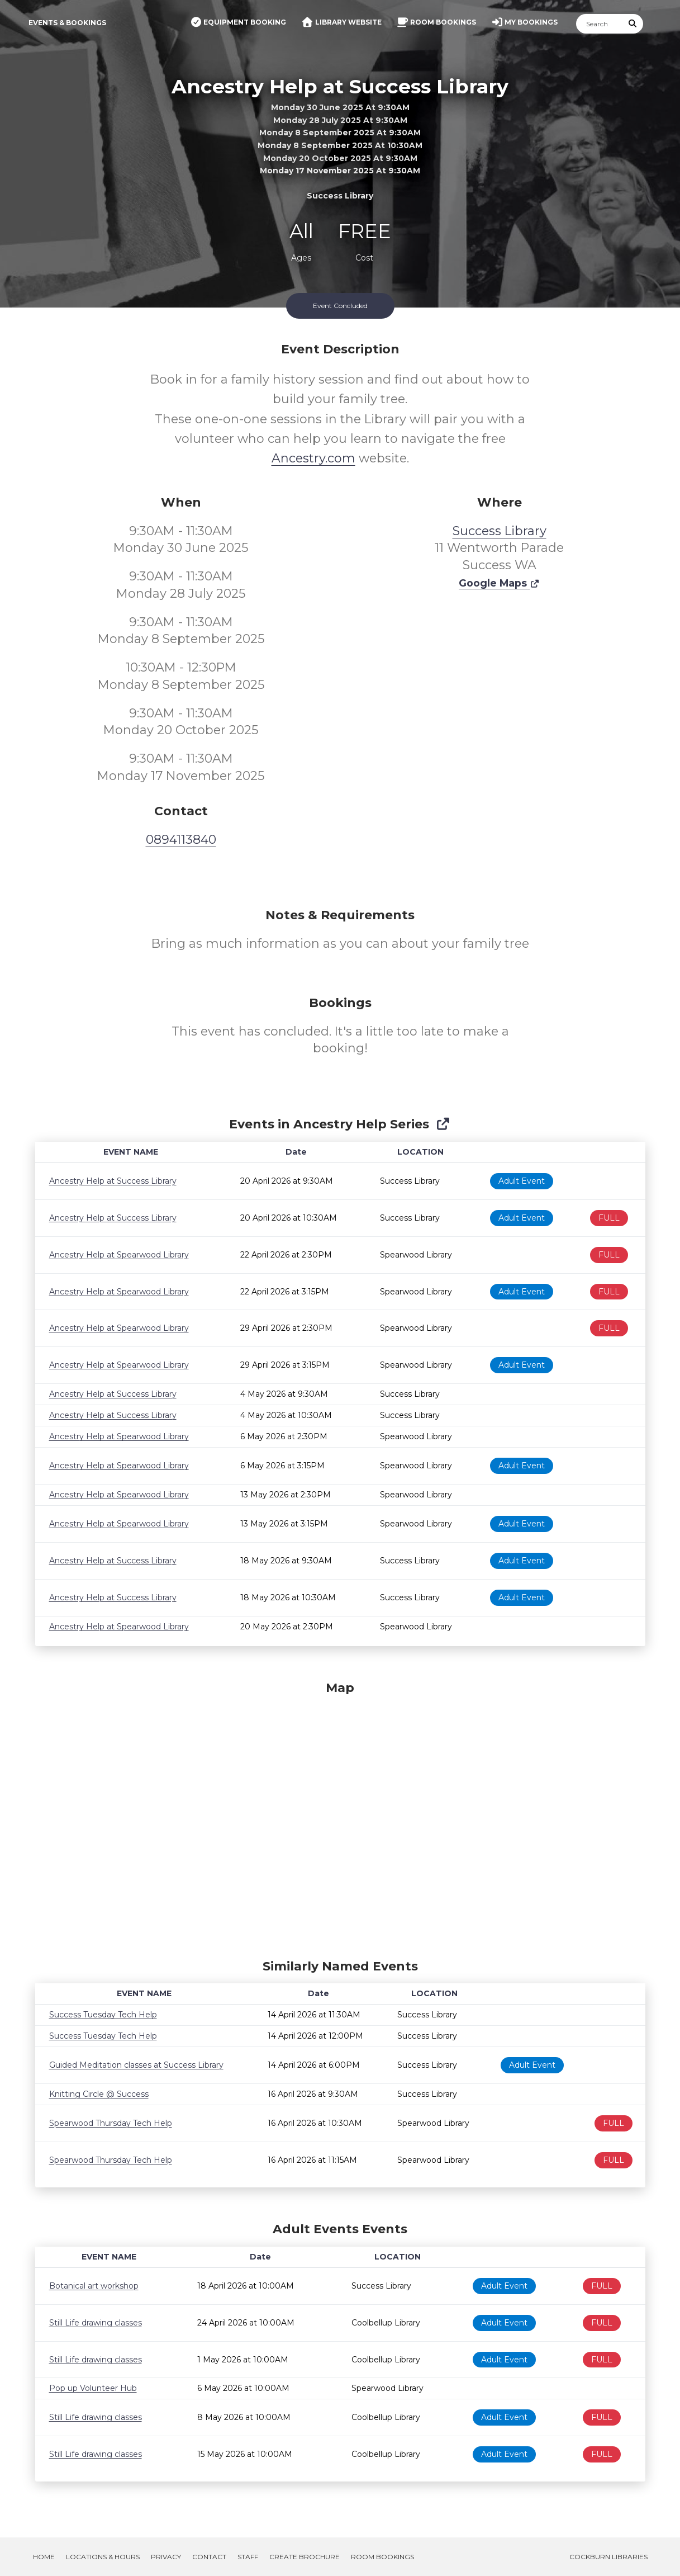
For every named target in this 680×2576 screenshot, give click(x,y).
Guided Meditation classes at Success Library (136, 2065)
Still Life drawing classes (95, 2323)
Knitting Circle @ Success (99, 2094)
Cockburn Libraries (608, 2557)
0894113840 (181, 839)
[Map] (340, 1817)
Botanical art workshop (94, 2286)
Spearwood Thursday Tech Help (110, 2123)
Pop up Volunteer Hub (93, 2388)
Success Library (499, 530)
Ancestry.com (313, 458)
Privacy (166, 2557)
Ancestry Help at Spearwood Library (119, 1255)
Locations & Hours (103, 2557)
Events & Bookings (67, 22)
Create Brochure (304, 2557)
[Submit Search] (632, 24)
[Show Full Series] (442, 1124)
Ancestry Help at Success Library (113, 1181)
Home (44, 2557)
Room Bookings (382, 2557)
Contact (209, 2557)
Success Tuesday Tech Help (103, 2015)
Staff (247, 2557)
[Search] (599, 24)
